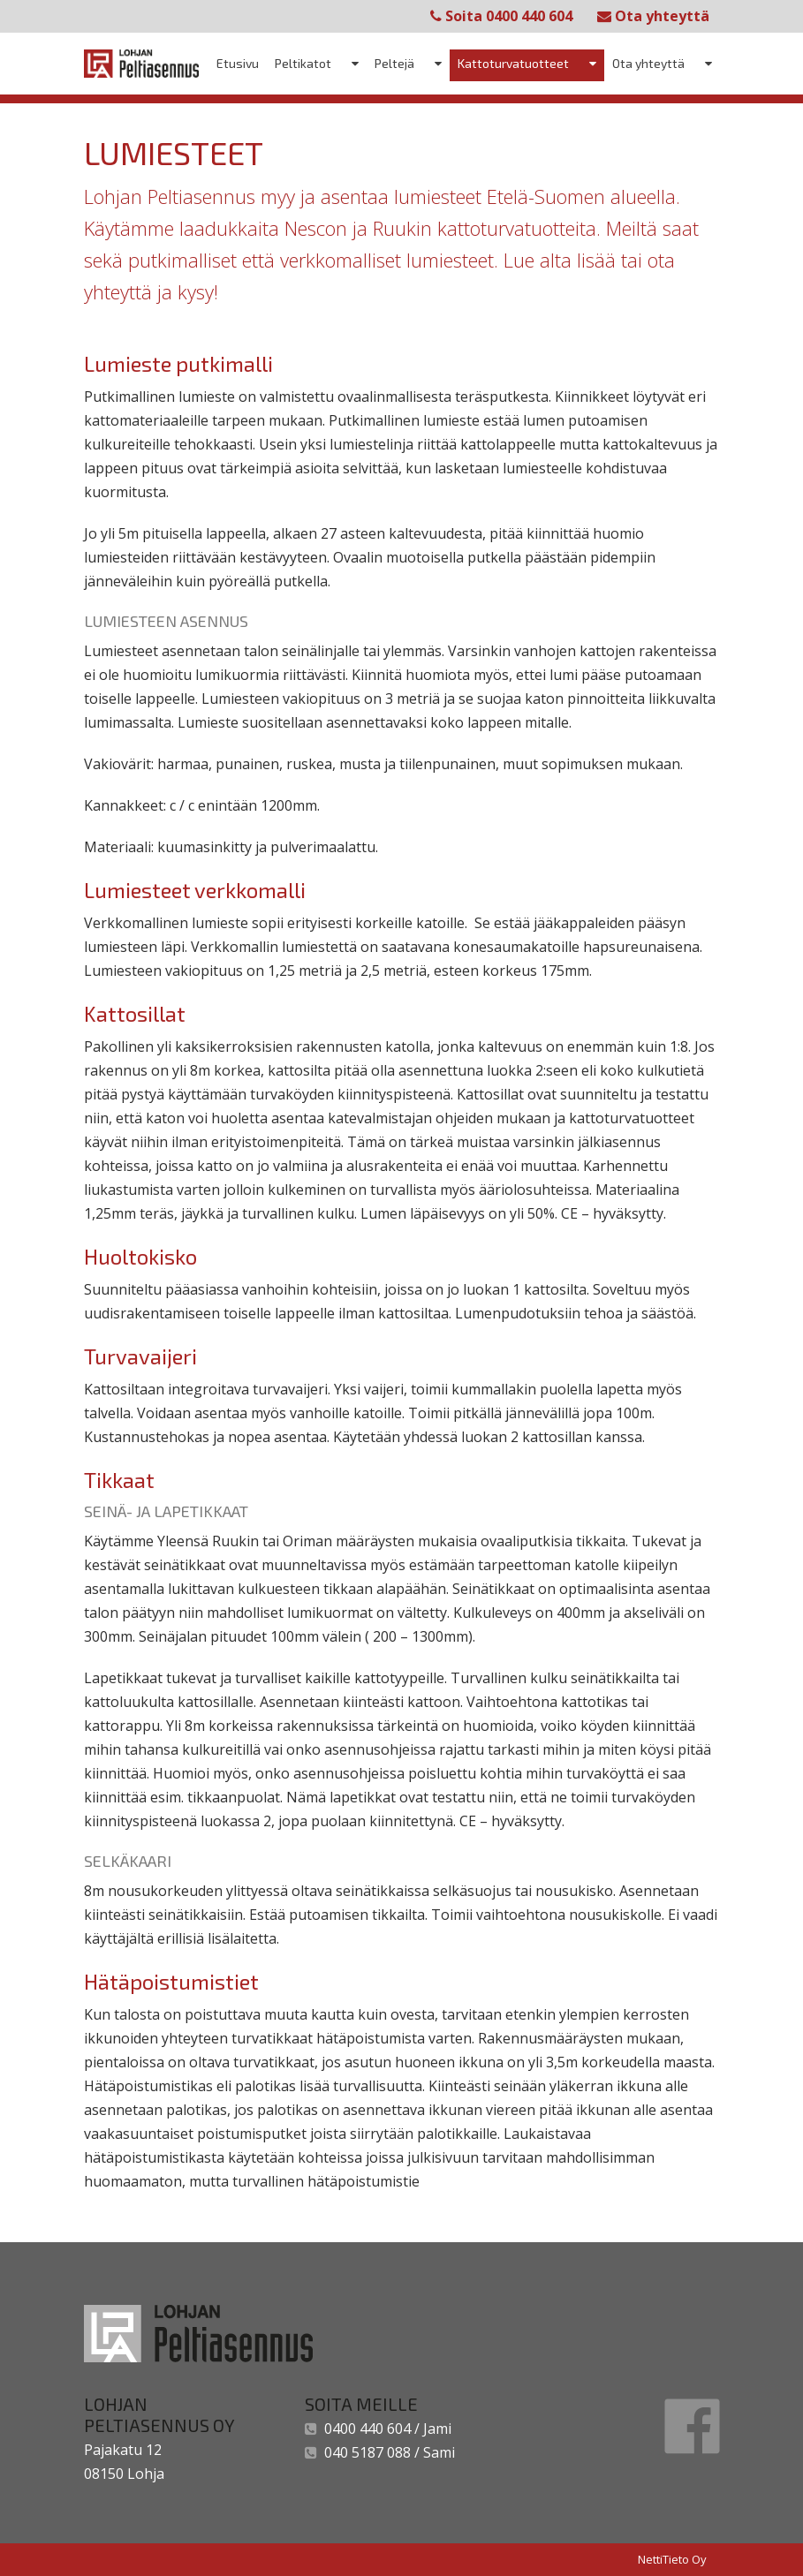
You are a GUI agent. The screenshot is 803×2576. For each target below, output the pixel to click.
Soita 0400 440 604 (501, 16)
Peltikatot (303, 63)
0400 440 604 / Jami (384, 2428)
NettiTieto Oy (672, 2559)
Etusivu (237, 63)
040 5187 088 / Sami (386, 2452)
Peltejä (394, 63)
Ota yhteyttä (653, 16)
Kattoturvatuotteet (513, 63)
